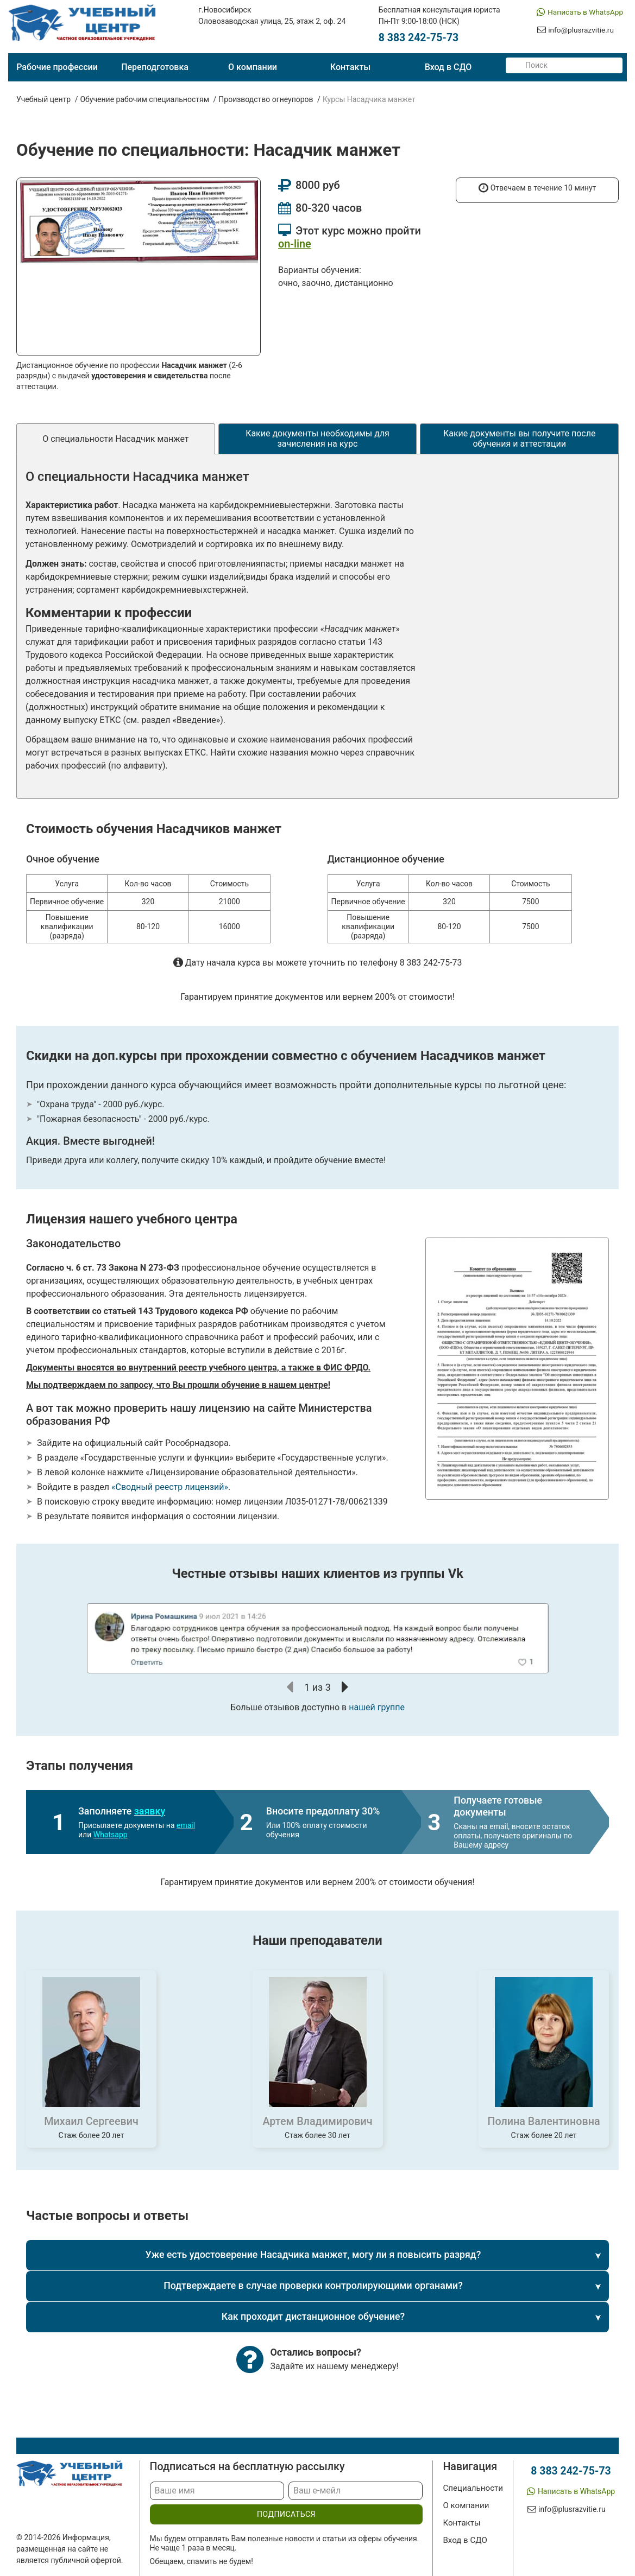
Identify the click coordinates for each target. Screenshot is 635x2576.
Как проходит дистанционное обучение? (313, 2317)
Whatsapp (110, 1834)
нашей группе (377, 1707)
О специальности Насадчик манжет (115, 439)
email (186, 1825)
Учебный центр (43, 99)
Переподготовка (154, 67)
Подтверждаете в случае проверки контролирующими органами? (313, 2286)
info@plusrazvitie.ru (579, 31)
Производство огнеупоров (265, 99)
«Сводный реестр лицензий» (169, 1487)
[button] (290, 1687)
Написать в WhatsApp (584, 12)
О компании (252, 67)
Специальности (470, 2488)
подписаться (284, 2514)
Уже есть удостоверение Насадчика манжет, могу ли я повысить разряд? (313, 2255)
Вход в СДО (448, 67)
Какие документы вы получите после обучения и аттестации (519, 439)
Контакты (350, 67)
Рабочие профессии (57, 67)
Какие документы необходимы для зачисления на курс (317, 439)
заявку (149, 1811)
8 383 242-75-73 (417, 38)
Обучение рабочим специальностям (144, 99)
